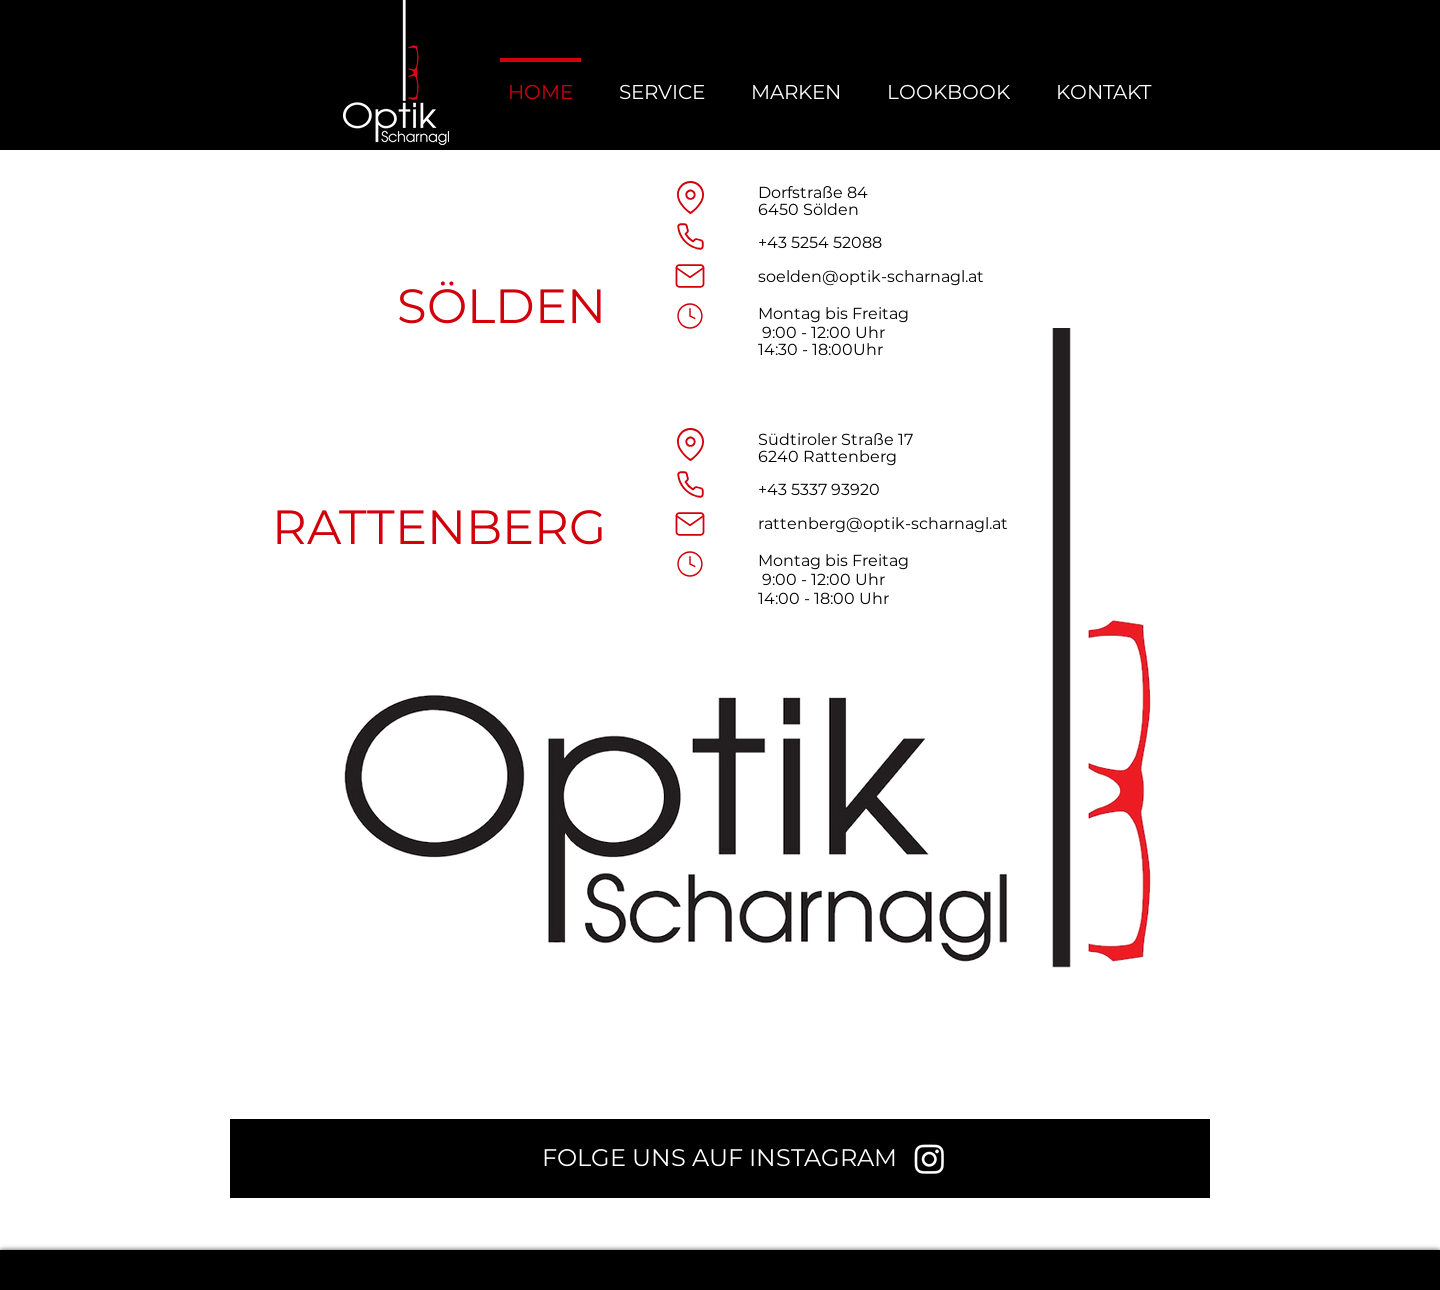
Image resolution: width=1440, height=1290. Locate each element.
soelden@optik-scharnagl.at (871, 276)
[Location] (690, 197)
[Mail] (690, 276)
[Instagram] (929, 1158)
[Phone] (690, 236)
